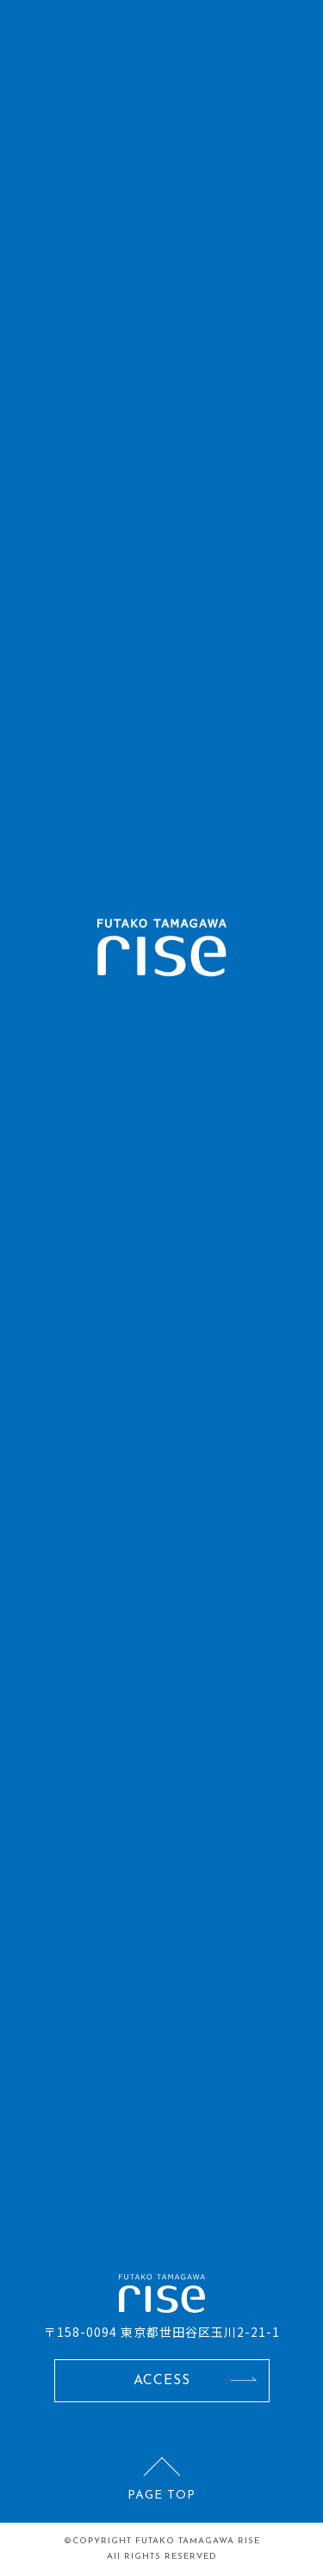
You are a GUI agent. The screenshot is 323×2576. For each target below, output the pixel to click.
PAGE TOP (161, 2495)
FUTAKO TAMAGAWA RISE (197, 2541)
